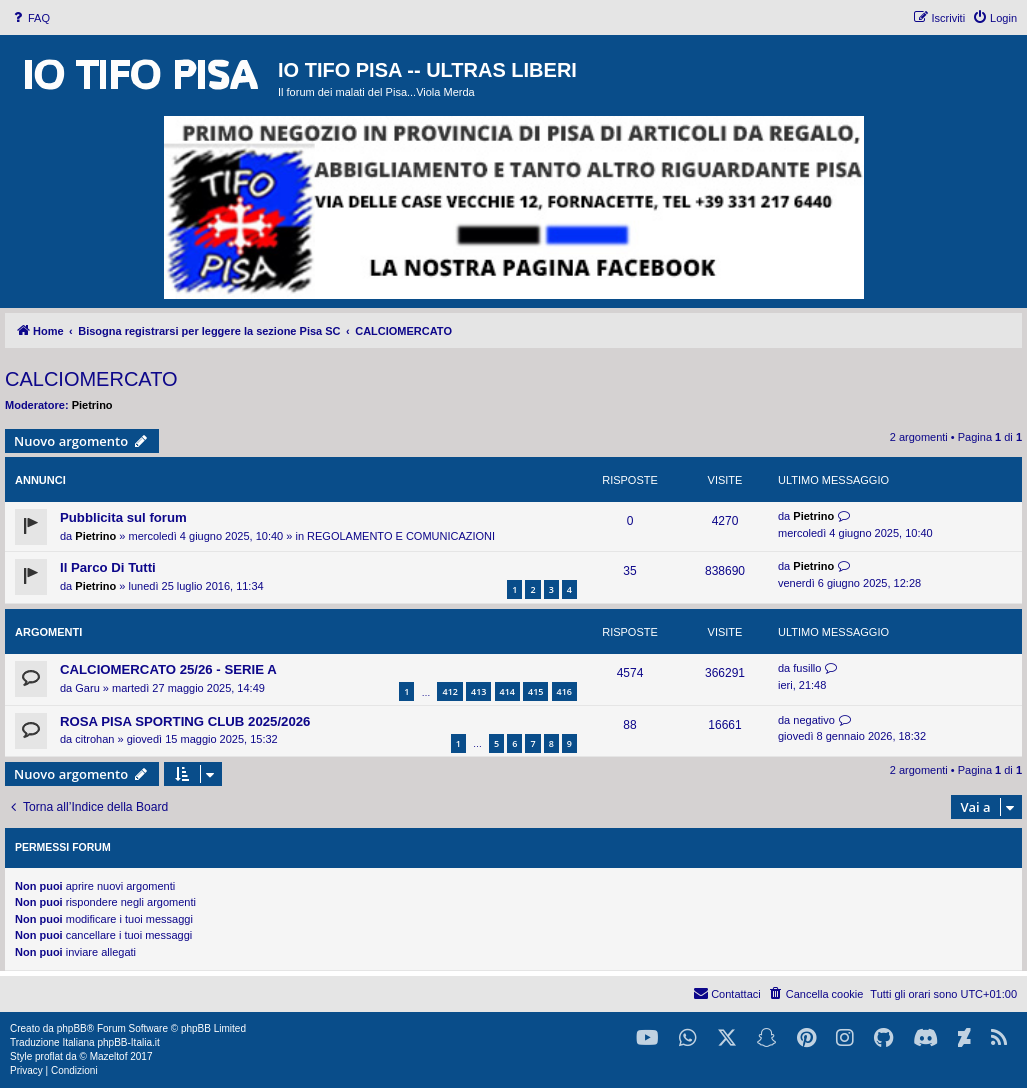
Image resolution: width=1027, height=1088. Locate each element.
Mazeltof (109, 1056)
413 (478, 691)
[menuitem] (30, 18)
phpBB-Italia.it (128, 1042)
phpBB (72, 1028)
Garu (87, 688)
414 (507, 691)
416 (564, 691)
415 (535, 691)
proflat (49, 1056)
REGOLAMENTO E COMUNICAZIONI (401, 536)
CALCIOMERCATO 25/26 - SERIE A (168, 669)
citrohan (94, 739)
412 (449, 691)
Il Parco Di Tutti (108, 567)
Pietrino (92, 405)
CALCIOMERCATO (91, 379)
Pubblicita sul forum (123, 517)
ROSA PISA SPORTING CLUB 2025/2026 (185, 721)
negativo (814, 720)
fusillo (807, 668)
